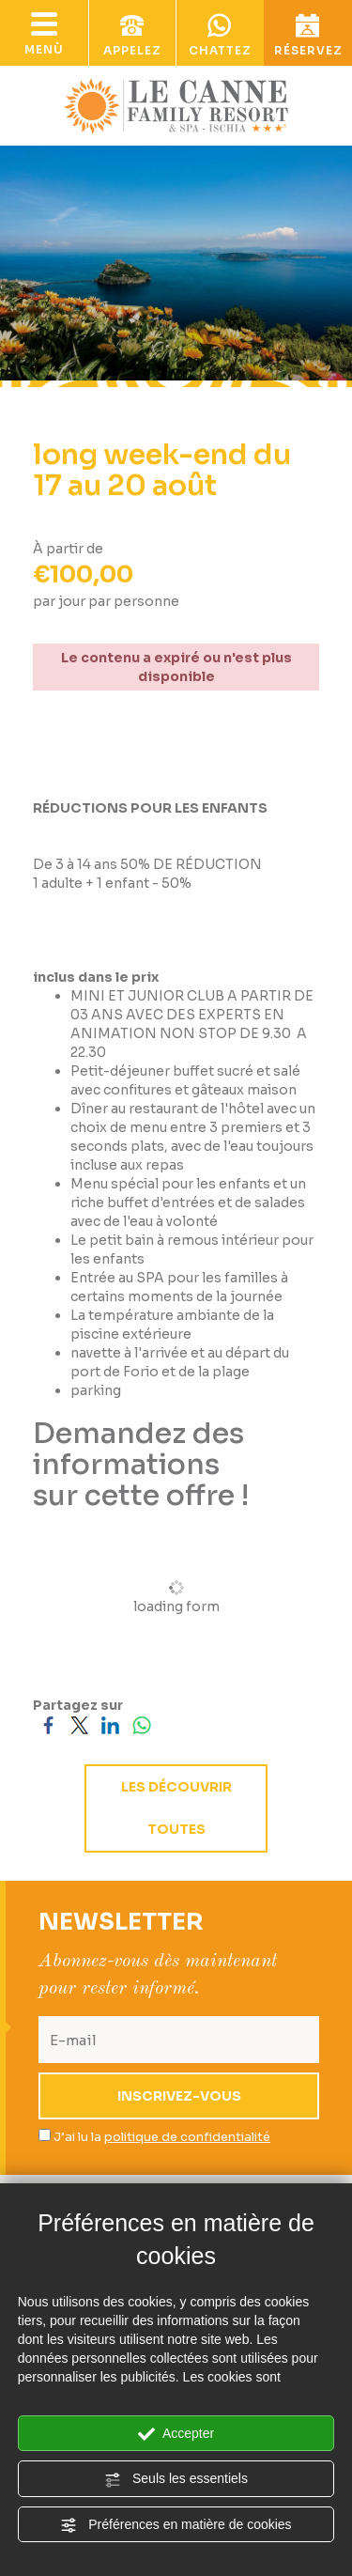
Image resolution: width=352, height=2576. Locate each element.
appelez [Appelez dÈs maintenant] (132, 35)
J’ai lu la (162, 2137)
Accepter (176, 2434)
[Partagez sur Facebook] (48, 1723)
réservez (307, 35)
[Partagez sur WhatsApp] (141, 1723)
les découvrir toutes (176, 1808)
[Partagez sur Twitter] (79, 1723)
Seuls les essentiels (176, 2479)
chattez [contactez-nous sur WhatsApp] (220, 35)
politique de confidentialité (187, 2137)
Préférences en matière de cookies (175, 2525)
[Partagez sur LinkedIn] (110, 1723)
